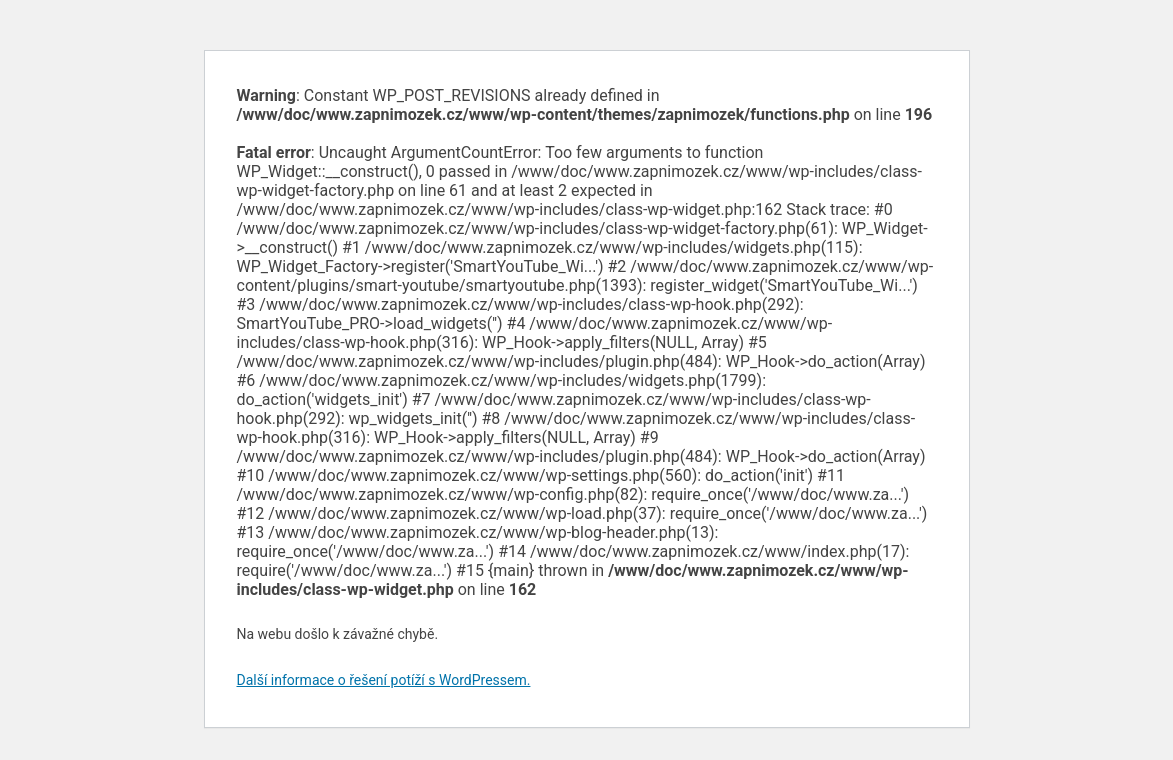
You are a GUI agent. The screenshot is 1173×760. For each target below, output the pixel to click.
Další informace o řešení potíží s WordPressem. (384, 680)
